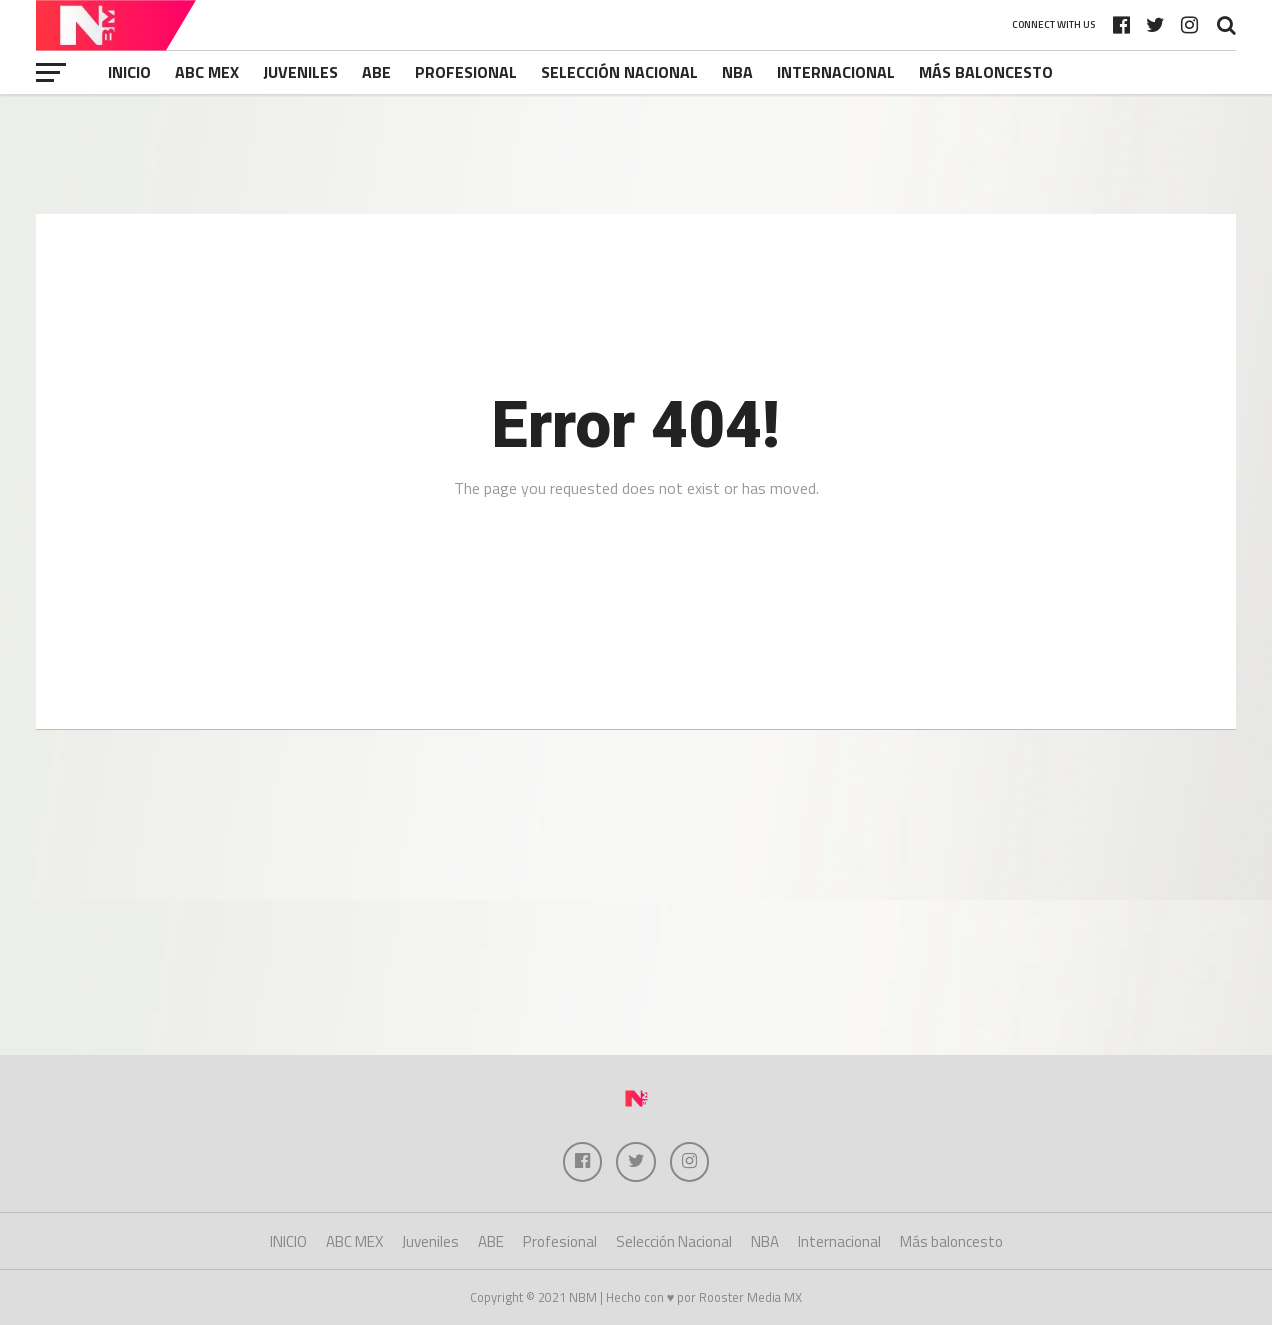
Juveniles (300, 72)
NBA (737, 72)
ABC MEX (207, 72)
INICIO (129, 72)
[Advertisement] (636, 154)
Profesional (466, 72)
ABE (376, 72)
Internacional (836, 72)
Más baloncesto (986, 72)
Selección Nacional (619, 72)
